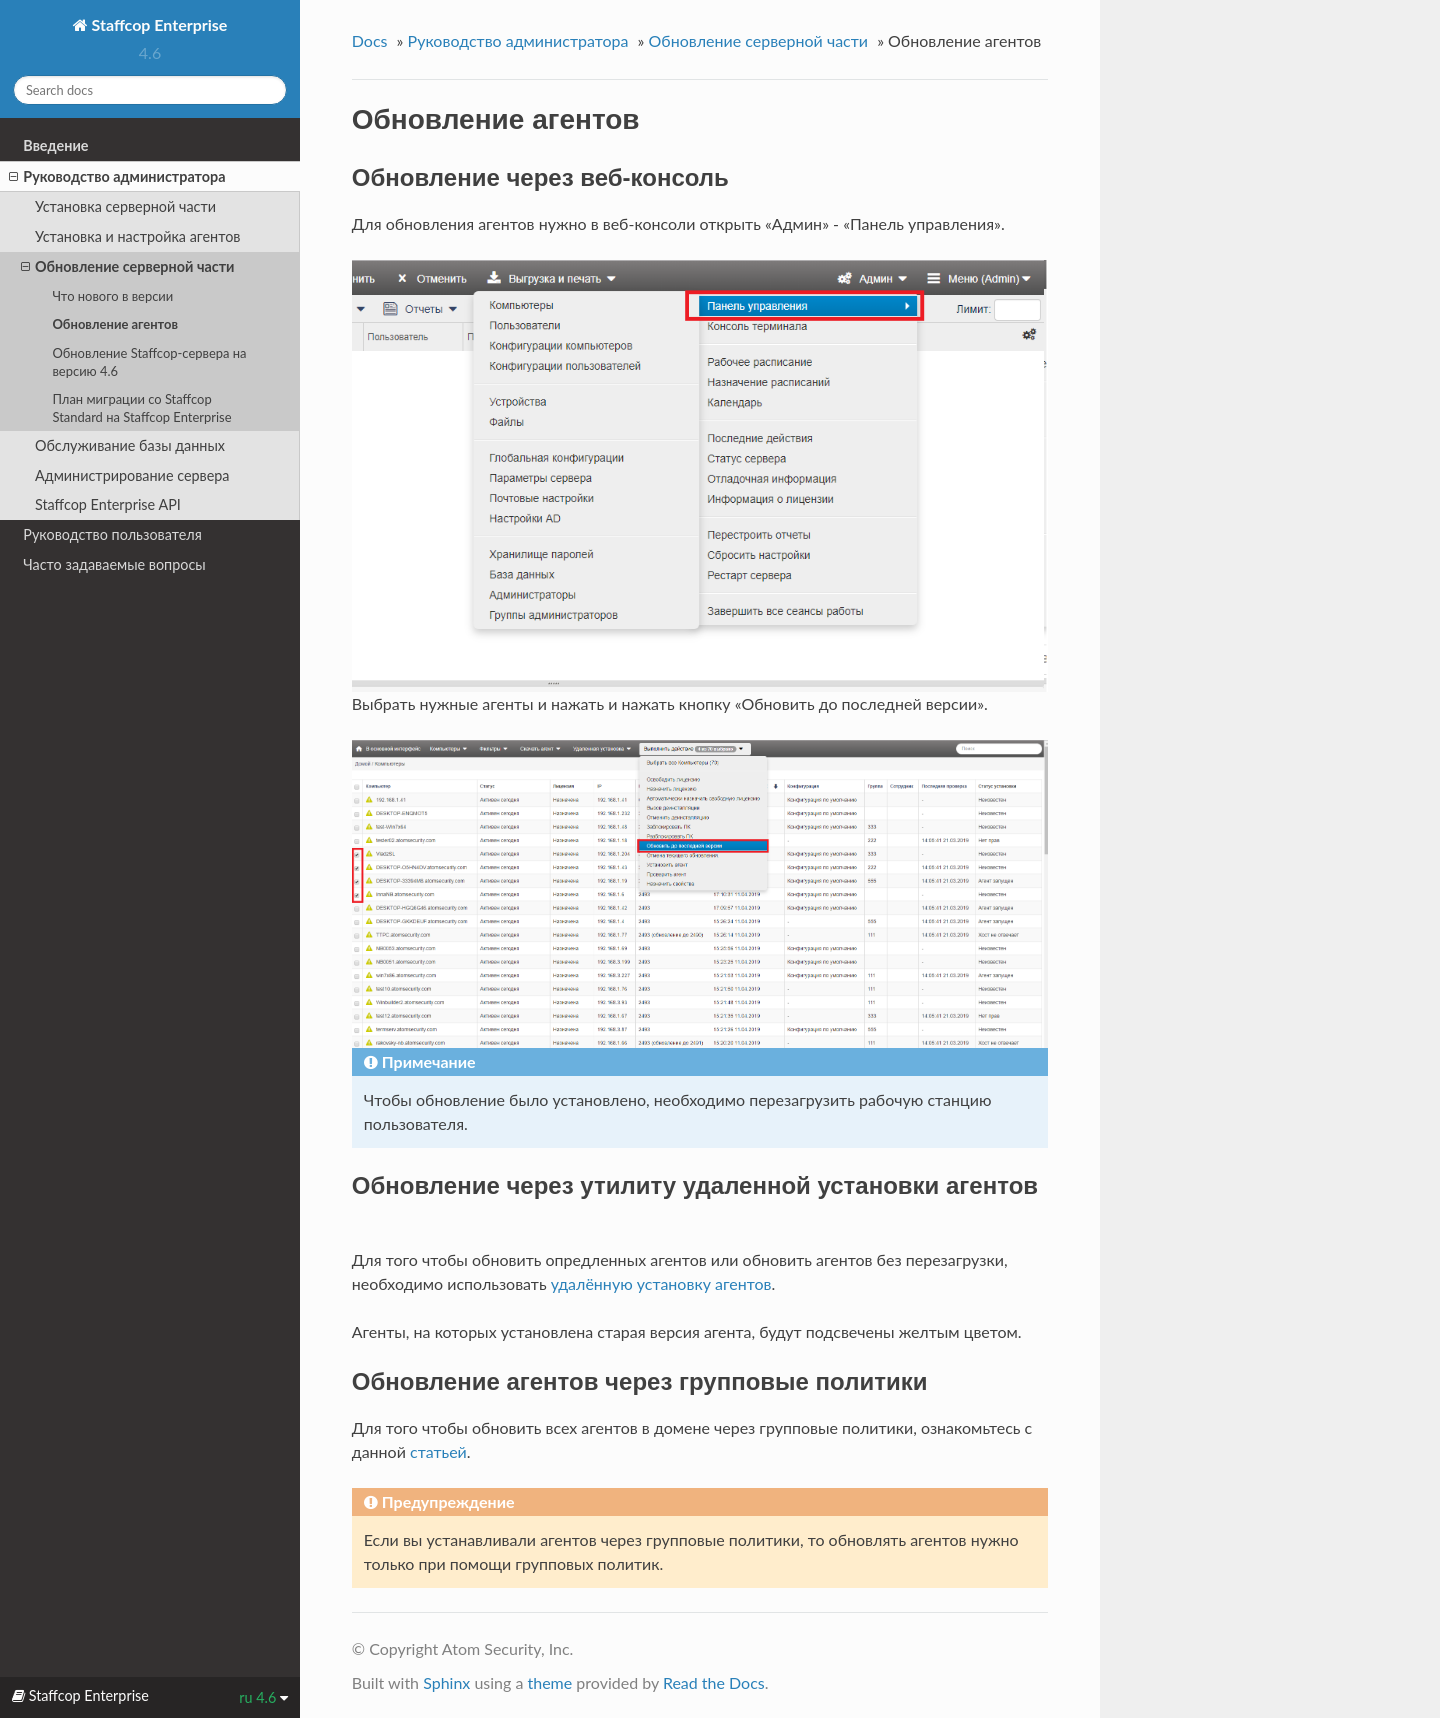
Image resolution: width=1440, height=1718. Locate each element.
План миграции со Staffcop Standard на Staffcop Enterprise (141, 408)
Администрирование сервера (132, 475)
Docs (370, 40)
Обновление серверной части (127, 267)
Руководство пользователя (112, 534)
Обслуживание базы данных (130, 445)
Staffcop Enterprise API (108, 504)
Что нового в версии (112, 296)
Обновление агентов (115, 324)
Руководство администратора (117, 177)
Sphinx (446, 1682)
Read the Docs (714, 1682)
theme (549, 1682)
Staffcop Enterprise (158, 24)
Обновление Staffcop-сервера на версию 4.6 (149, 362)
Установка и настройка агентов (138, 236)
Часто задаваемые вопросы (114, 564)
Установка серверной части (125, 206)
